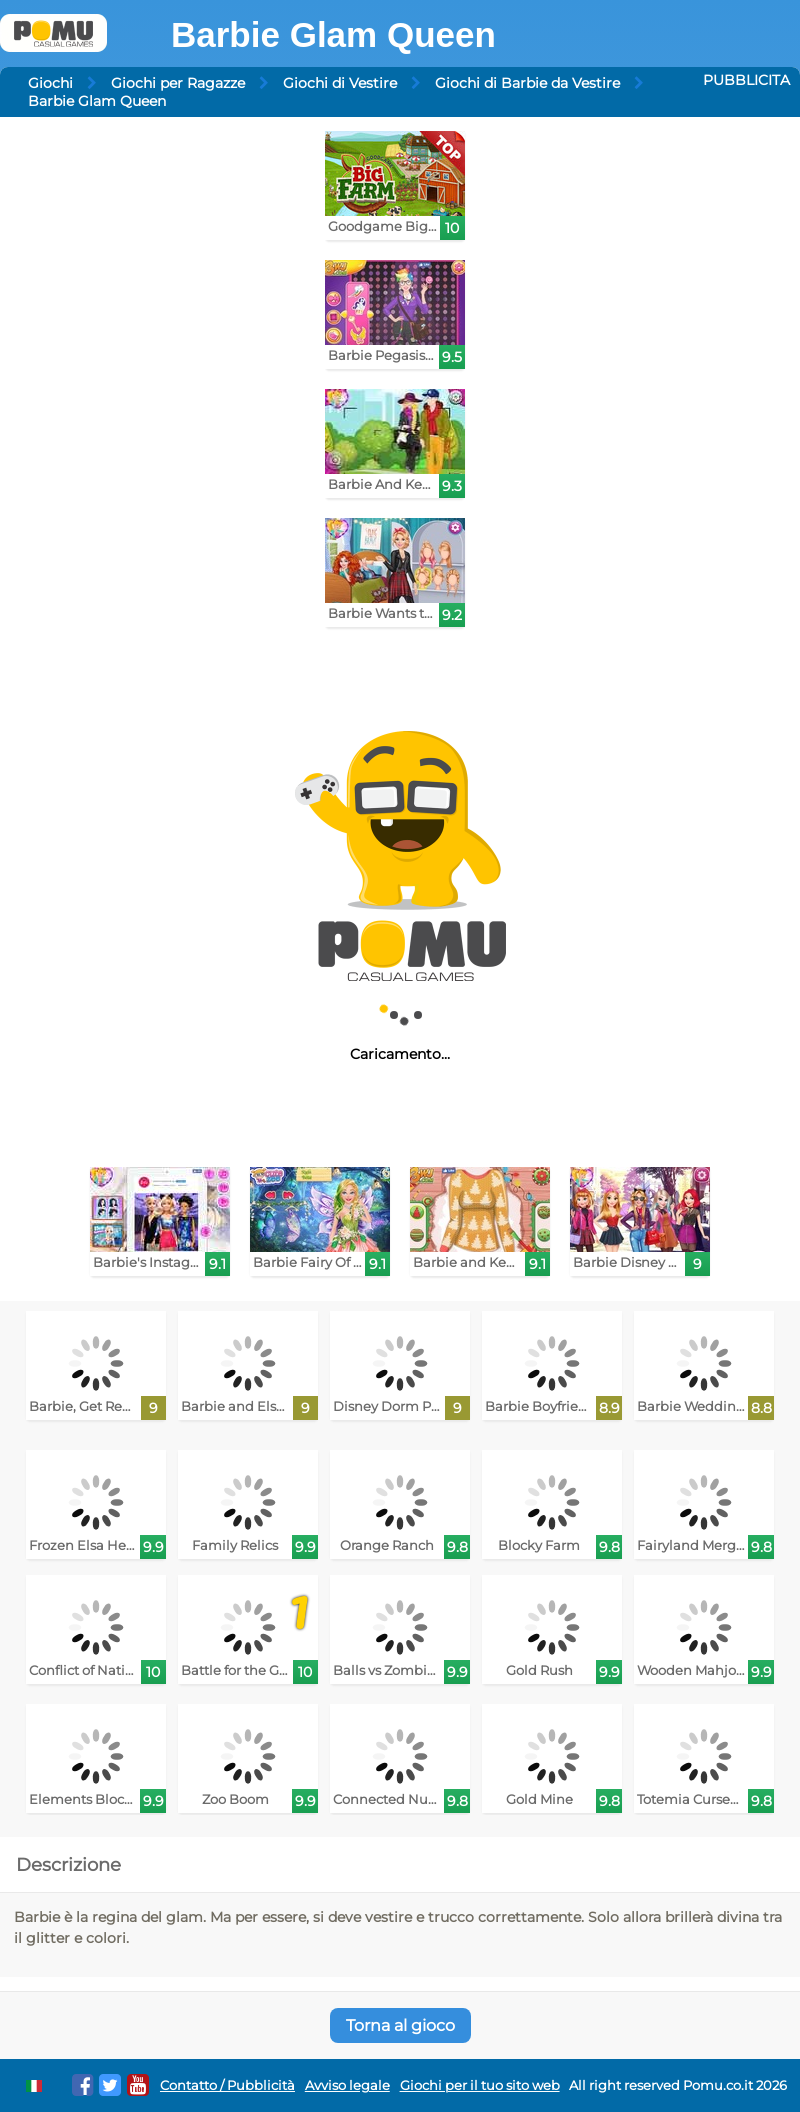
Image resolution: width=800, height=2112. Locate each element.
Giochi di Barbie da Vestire (527, 83)
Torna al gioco (400, 2025)
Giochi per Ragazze (178, 83)
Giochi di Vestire (340, 83)
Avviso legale (347, 2085)
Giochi (50, 83)
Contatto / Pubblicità (227, 2085)
